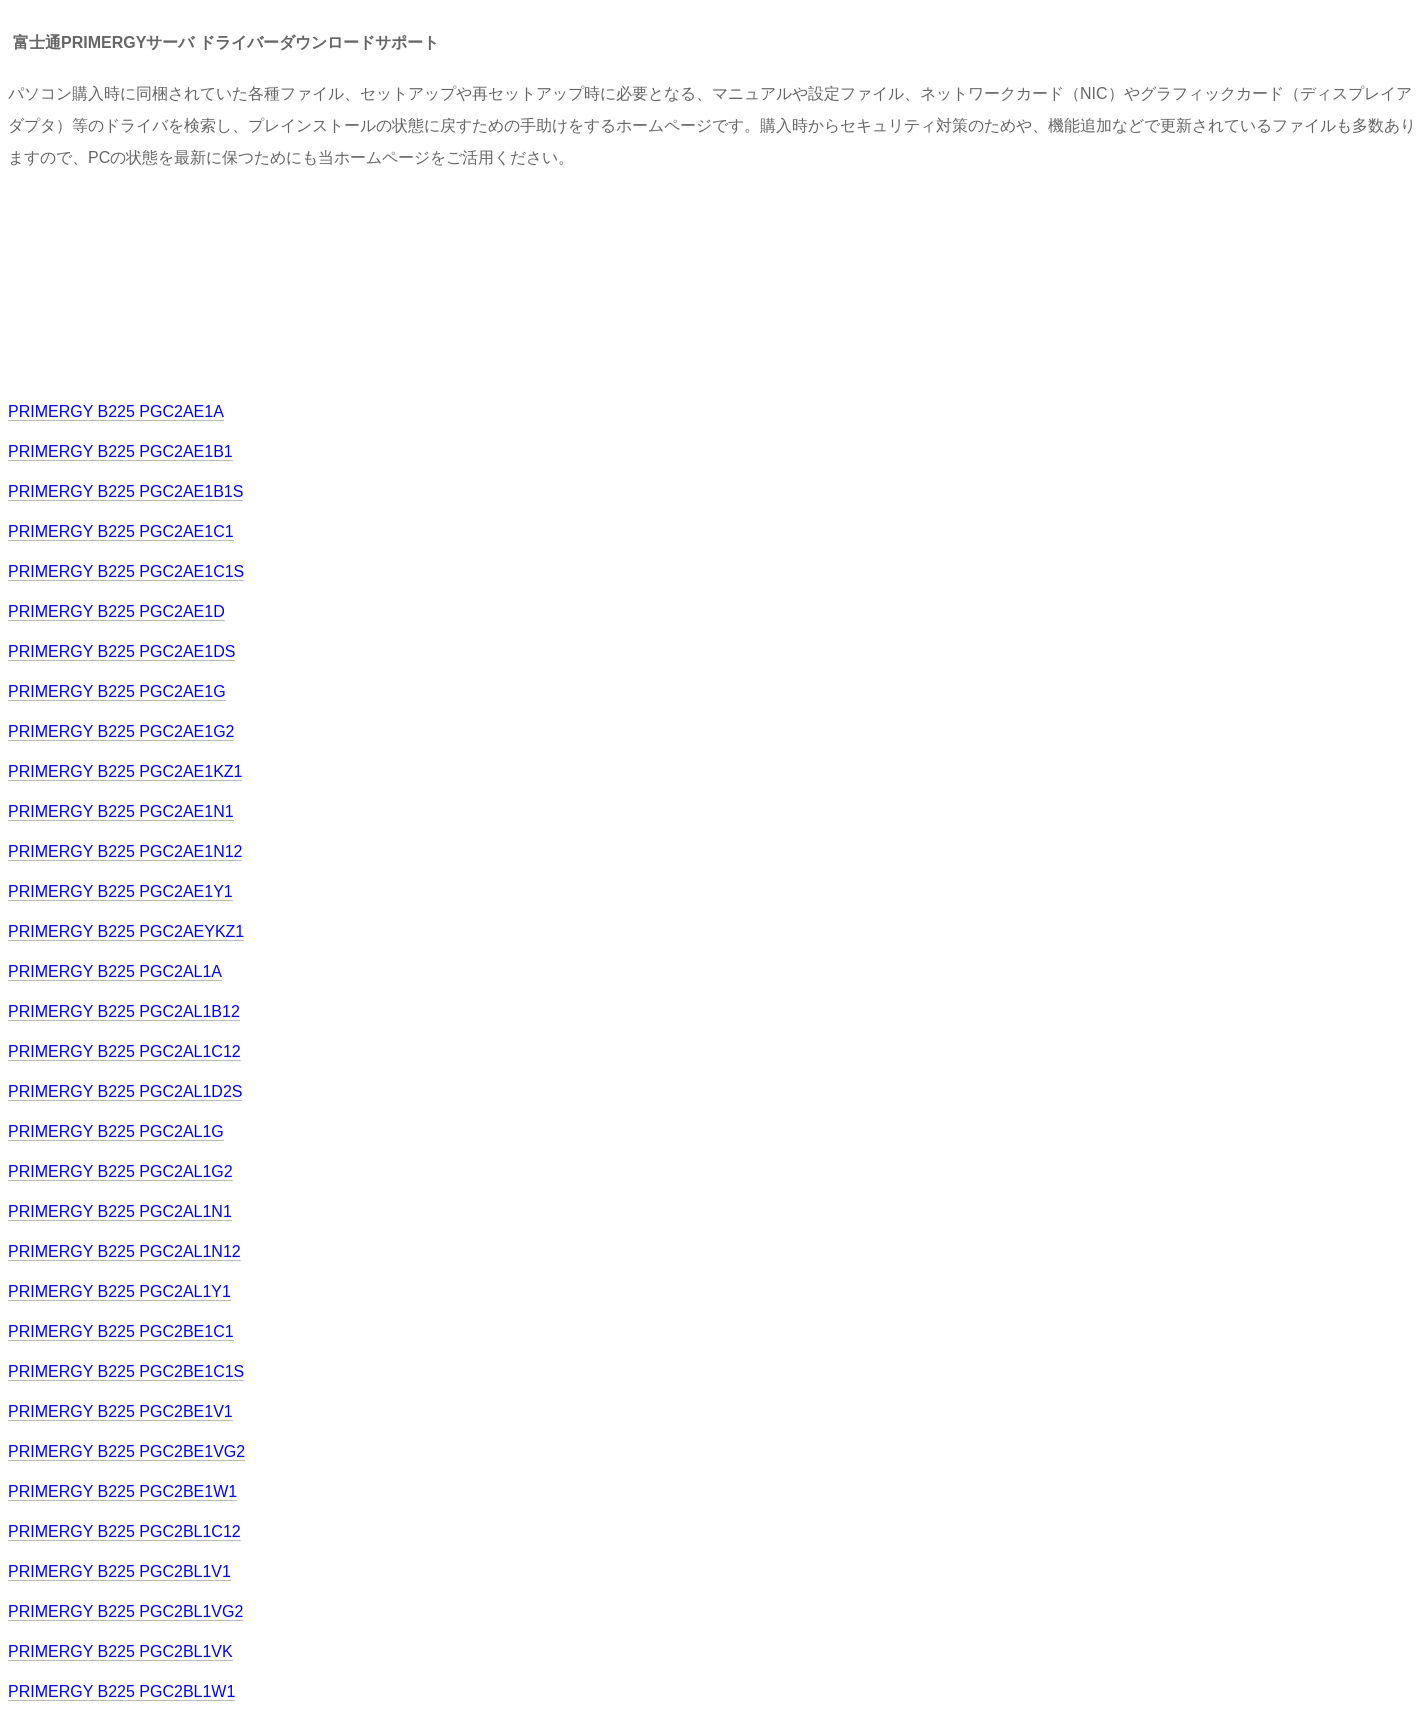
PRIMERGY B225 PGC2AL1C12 (124, 1051)
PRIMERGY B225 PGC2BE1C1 (121, 1331)
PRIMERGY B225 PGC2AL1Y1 (119, 1291)
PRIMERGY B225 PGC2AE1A (116, 411)
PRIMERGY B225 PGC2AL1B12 (124, 1011)
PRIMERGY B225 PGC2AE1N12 (125, 851)
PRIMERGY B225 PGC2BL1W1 (121, 1691)
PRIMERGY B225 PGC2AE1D (116, 611)
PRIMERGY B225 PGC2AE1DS (121, 651)
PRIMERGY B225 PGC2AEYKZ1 (126, 931)
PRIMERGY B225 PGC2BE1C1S (126, 1371)
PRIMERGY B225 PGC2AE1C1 (121, 531)
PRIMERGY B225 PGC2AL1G (116, 1131)
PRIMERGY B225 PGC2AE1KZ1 (125, 771)
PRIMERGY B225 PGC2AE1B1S (125, 491)
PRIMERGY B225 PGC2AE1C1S (126, 571)
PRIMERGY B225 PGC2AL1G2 (120, 1171)
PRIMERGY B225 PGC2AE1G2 (121, 731)
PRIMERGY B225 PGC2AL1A (115, 971)
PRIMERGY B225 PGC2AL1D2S (125, 1091)
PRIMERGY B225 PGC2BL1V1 (119, 1571)
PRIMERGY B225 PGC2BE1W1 (122, 1491)
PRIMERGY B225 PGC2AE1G (117, 691)
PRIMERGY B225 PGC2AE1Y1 (120, 891)
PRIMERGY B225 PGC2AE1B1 (120, 451)
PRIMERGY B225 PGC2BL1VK (120, 1651)
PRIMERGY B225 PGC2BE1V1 (120, 1411)
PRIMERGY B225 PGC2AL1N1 (120, 1211)
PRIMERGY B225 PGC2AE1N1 (121, 811)
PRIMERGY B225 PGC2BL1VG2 (125, 1611)
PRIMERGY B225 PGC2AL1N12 (124, 1251)
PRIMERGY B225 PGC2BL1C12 (124, 1531)
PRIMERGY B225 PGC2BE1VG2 (126, 1451)
